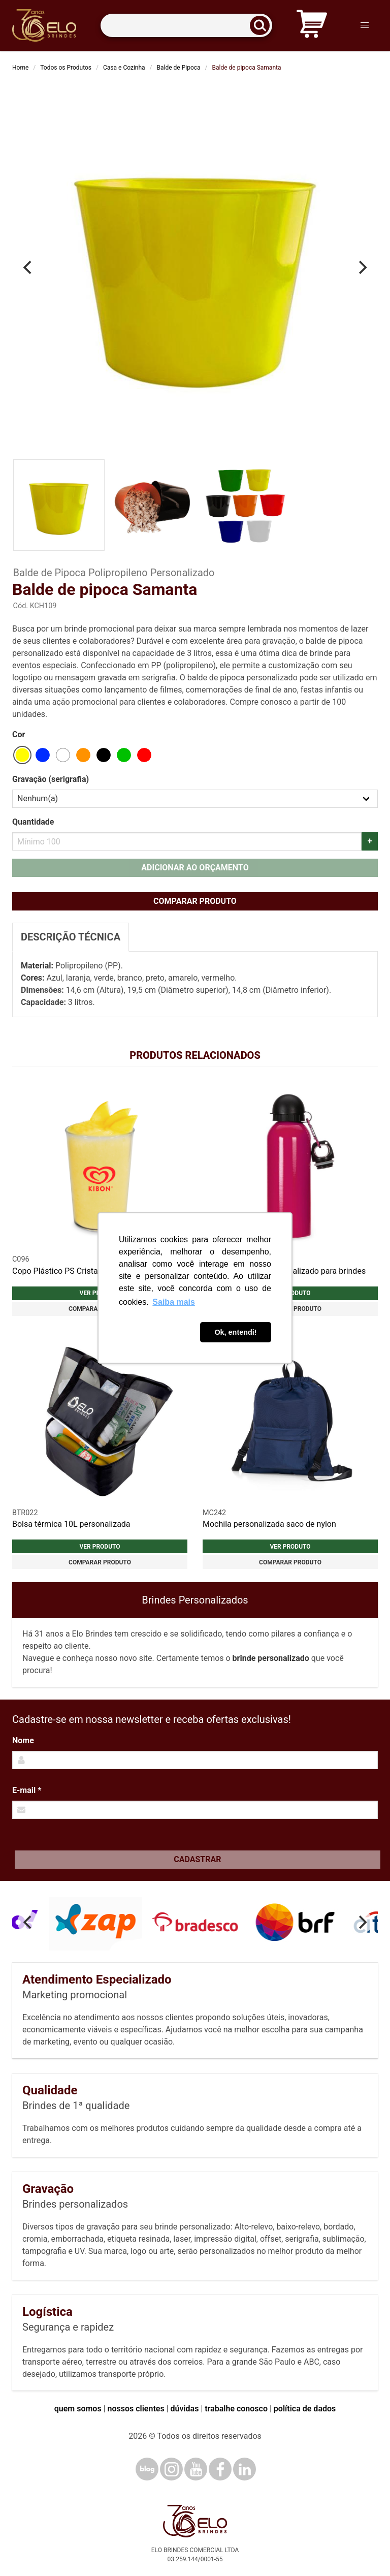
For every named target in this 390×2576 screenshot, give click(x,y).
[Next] (361, 267)
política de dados (305, 2408)
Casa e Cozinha (124, 67)
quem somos (78, 2408)
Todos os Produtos (65, 67)
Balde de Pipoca (179, 67)
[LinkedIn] (244, 2469)
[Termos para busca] (186, 26)
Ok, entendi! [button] (235, 1332)
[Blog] (147, 2469)
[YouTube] (195, 2469)
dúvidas (184, 2408)
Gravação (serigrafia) (50, 779)
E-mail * (26, 1790)
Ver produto (99, 1546)
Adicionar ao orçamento (194, 867)
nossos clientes (136, 2408)
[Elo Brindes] (44, 25)
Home (20, 67)
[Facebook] (220, 2469)
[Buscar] (263, 26)
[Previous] (28, 267)
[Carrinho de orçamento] (312, 26)
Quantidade (33, 822)
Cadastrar (197, 1859)
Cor (18, 734)
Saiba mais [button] (173, 1302)
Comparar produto (195, 901)
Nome (23, 1740)
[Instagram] (171, 2469)
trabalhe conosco (236, 2408)
